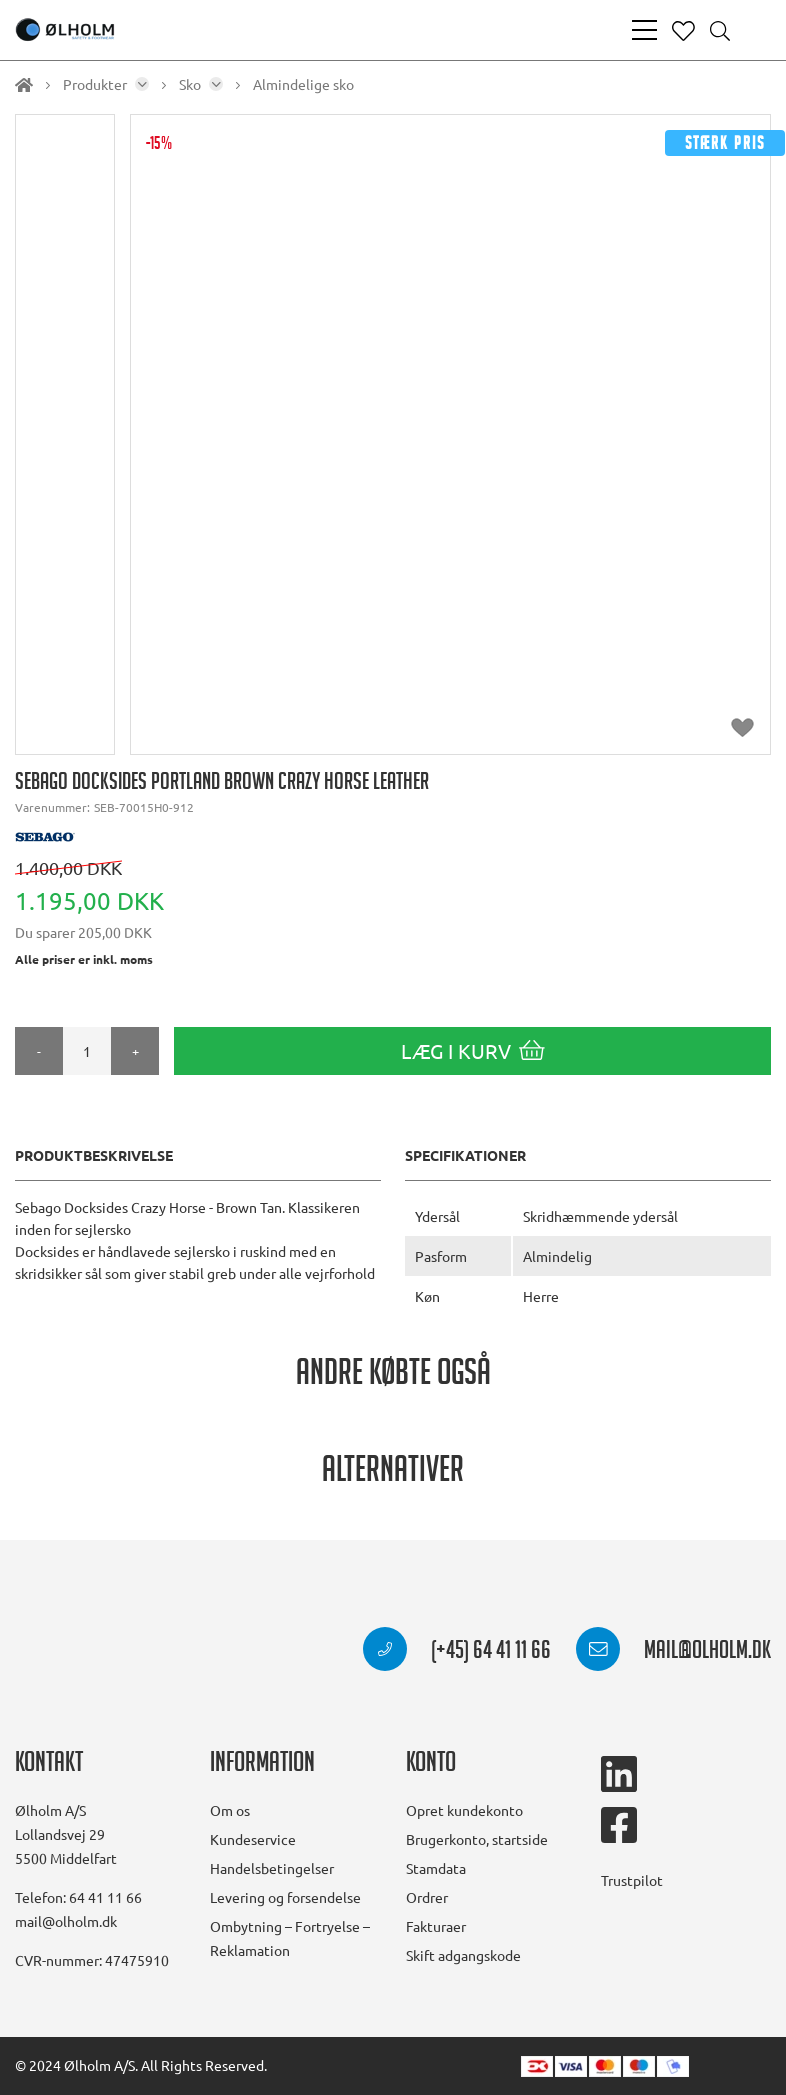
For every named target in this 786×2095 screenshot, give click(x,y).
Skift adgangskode (463, 1955)
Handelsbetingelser (272, 1868)
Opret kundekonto (464, 1810)
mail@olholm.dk (673, 1653)
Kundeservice (253, 1839)
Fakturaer (436, 1926)
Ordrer (427, 1897)
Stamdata (436, 1868)
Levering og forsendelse (285, 1897)
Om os (230, 1810)
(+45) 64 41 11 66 (457, 1653)
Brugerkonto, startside (477, 1839)
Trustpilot (632, 1880)
